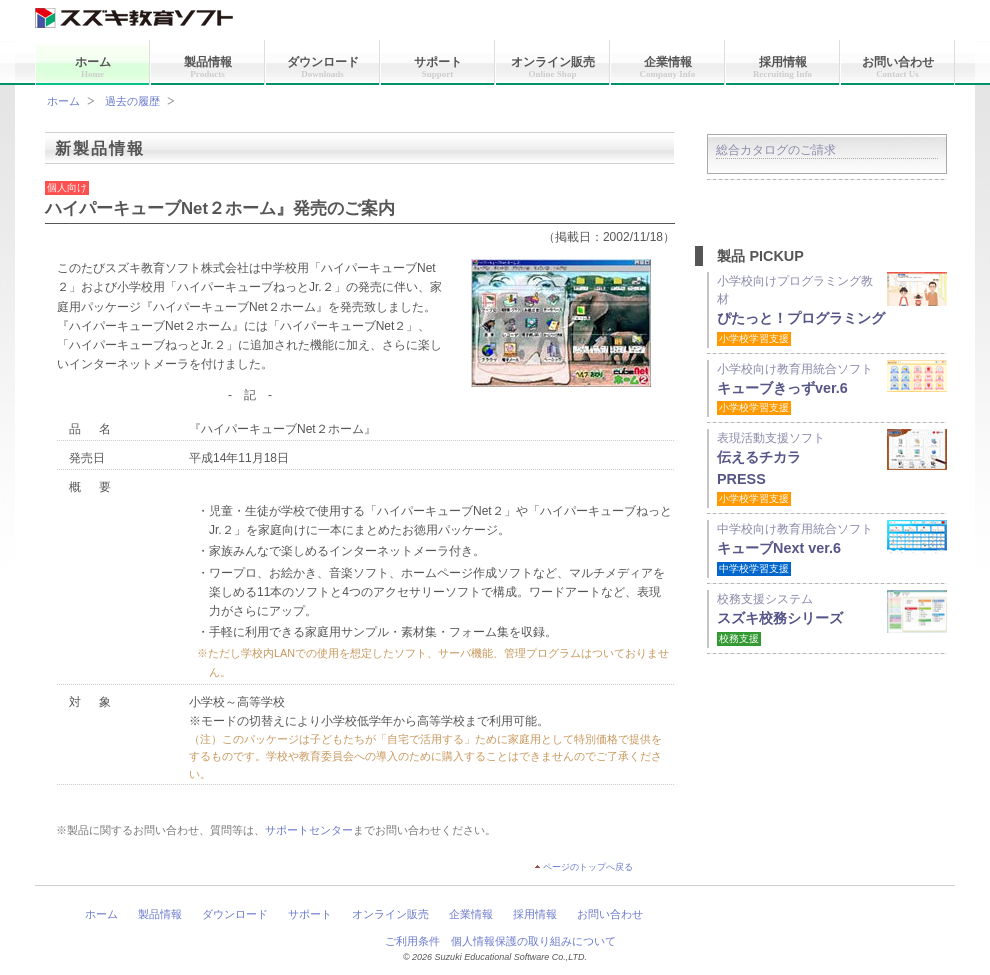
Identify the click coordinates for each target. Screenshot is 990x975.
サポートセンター (309, 830)
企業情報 (668, 67)
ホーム (93, 67)
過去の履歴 (132, 101)
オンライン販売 (553, 67)
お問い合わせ (898, 67)
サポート (438, 67)
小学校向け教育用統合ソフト (832, 388)
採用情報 (782, 67)
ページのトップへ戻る (588, 867)
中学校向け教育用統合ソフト (832, 548)
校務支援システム (832, 618)
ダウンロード (323, 67)
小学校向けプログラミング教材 (832, 309)
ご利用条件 (412, 941)
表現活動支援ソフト (832, 467)
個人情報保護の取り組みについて (533, 941)
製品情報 (208, 67)
